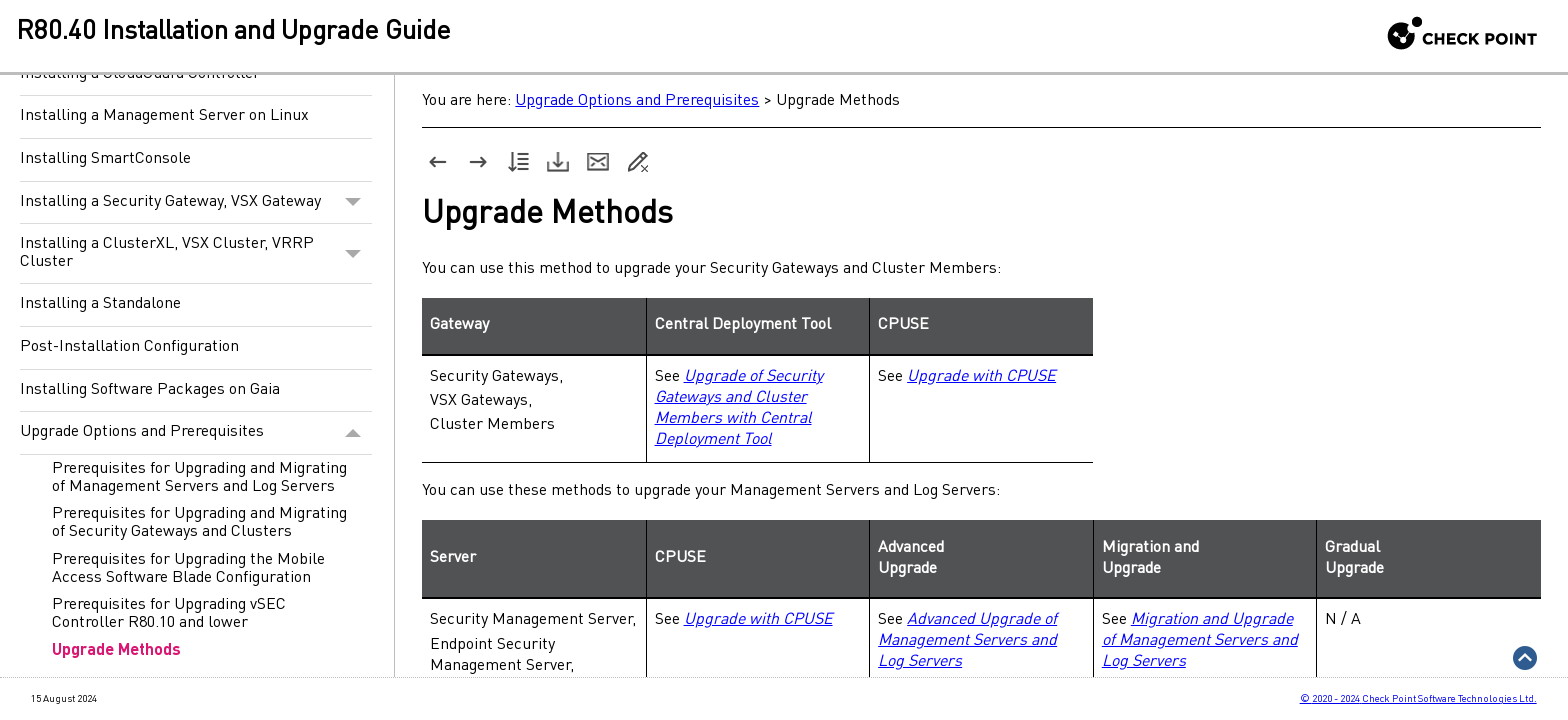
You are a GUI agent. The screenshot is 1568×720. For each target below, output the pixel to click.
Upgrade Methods (116, 651)
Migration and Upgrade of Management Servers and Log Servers (1200, 641)
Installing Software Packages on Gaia (150, 390)
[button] (353, 203)
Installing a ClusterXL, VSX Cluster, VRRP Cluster (196, 253)
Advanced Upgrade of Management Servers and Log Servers (967, 641)
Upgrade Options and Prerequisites (196, 433)
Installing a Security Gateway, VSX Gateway (196, 203)
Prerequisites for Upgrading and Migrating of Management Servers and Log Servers (199, 478)
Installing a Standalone (100, 304)
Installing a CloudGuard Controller (140, 74)
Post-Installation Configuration (129, 347)
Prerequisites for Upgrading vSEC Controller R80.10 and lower (169, 614)
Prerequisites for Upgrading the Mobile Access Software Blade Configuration (188, 569)
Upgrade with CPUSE (981, 377)
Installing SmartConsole (105, 159)
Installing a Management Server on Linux (164, 116)
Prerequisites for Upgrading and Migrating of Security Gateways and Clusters (199, 523)
